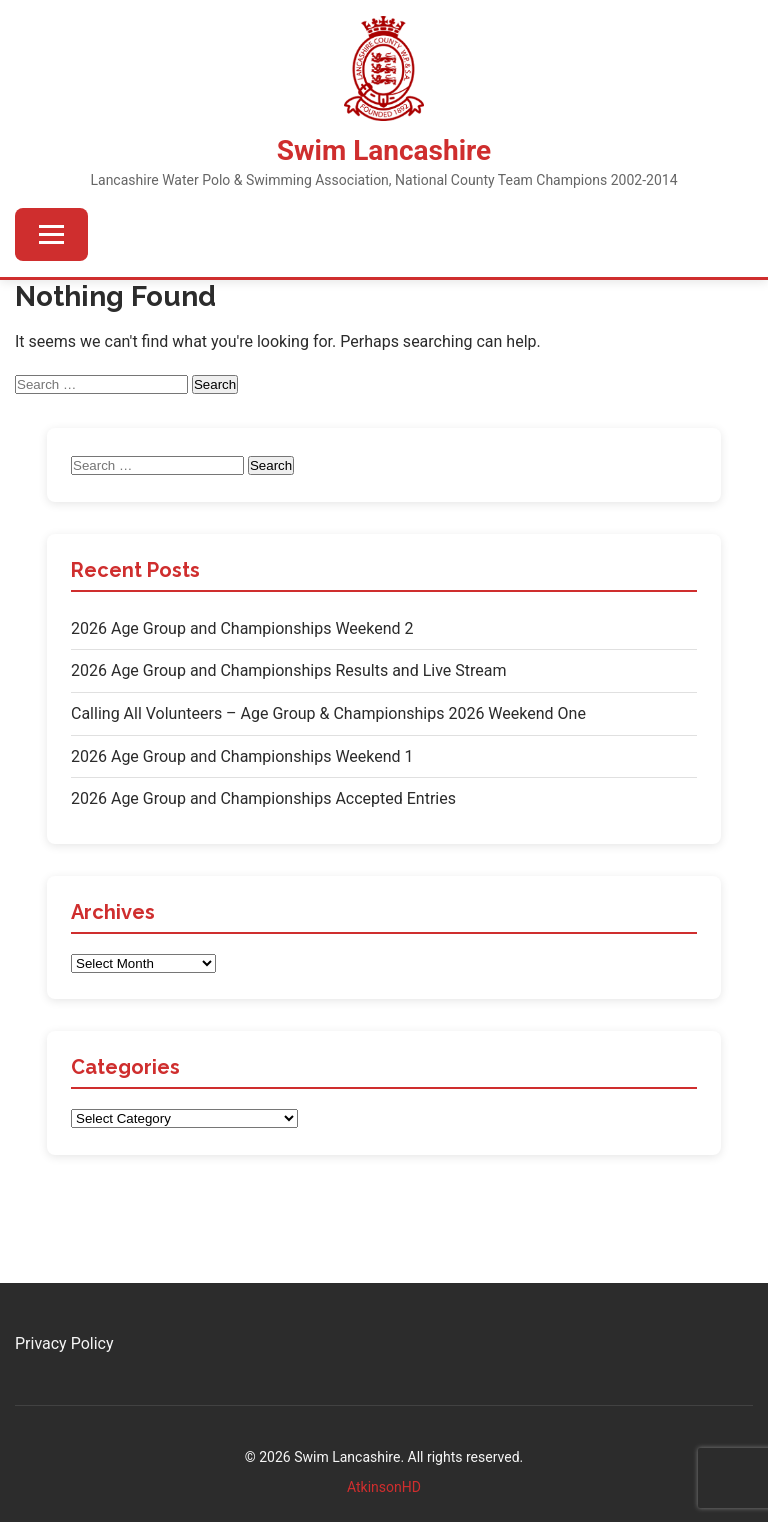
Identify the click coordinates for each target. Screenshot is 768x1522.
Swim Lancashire (384, 150)
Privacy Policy (64, 1343)
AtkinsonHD (384, 1487)
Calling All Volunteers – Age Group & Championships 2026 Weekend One (328, 713)
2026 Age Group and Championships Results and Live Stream (289, 670)
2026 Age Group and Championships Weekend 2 (242, 628)
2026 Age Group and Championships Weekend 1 (242, 756)
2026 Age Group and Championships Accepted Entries (263, 798)
